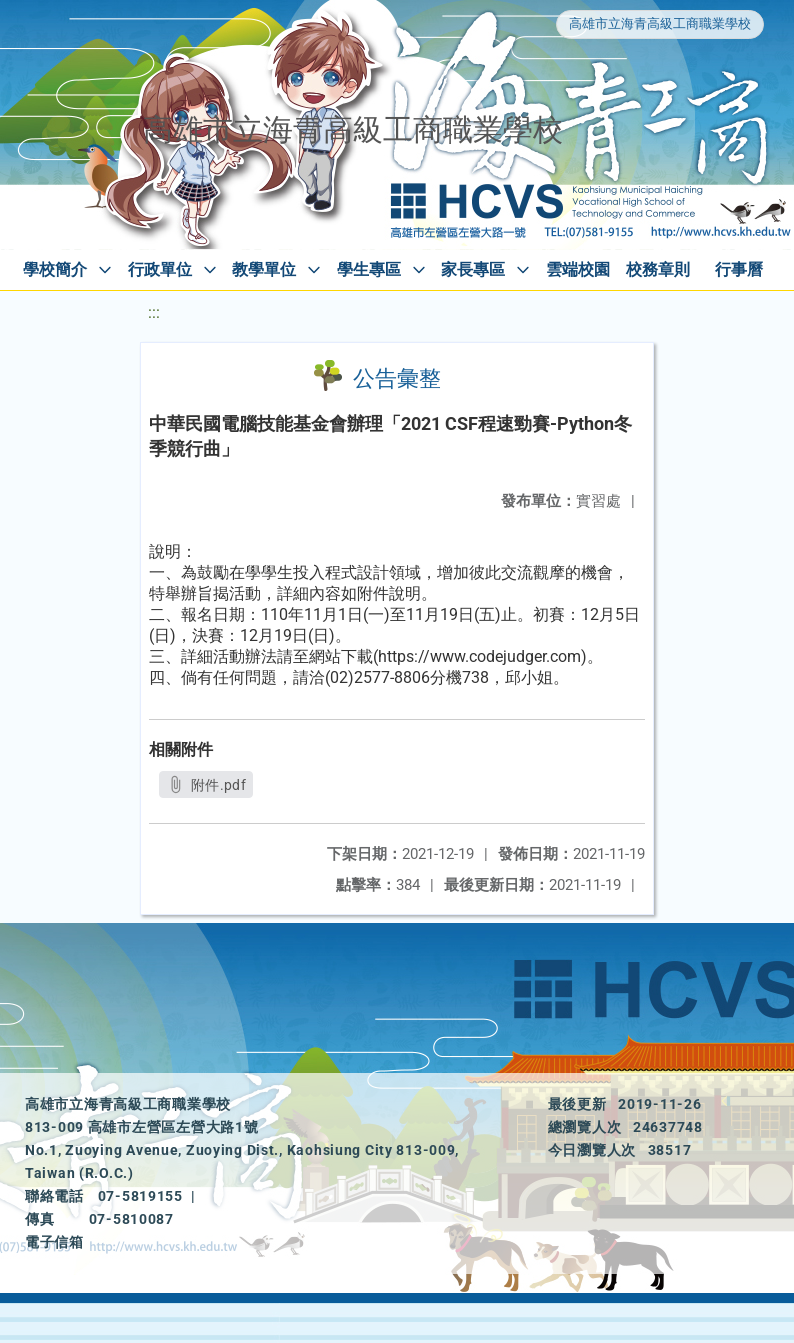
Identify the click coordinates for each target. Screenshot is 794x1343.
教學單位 (264, 269)
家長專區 (473, 269)
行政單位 (160, 269)
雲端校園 (578, 269)
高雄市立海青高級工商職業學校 (660, 23)
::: (154, 312)
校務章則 (658, 269)
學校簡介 (55, 269)
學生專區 (369, 269)
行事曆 (739, 269)
